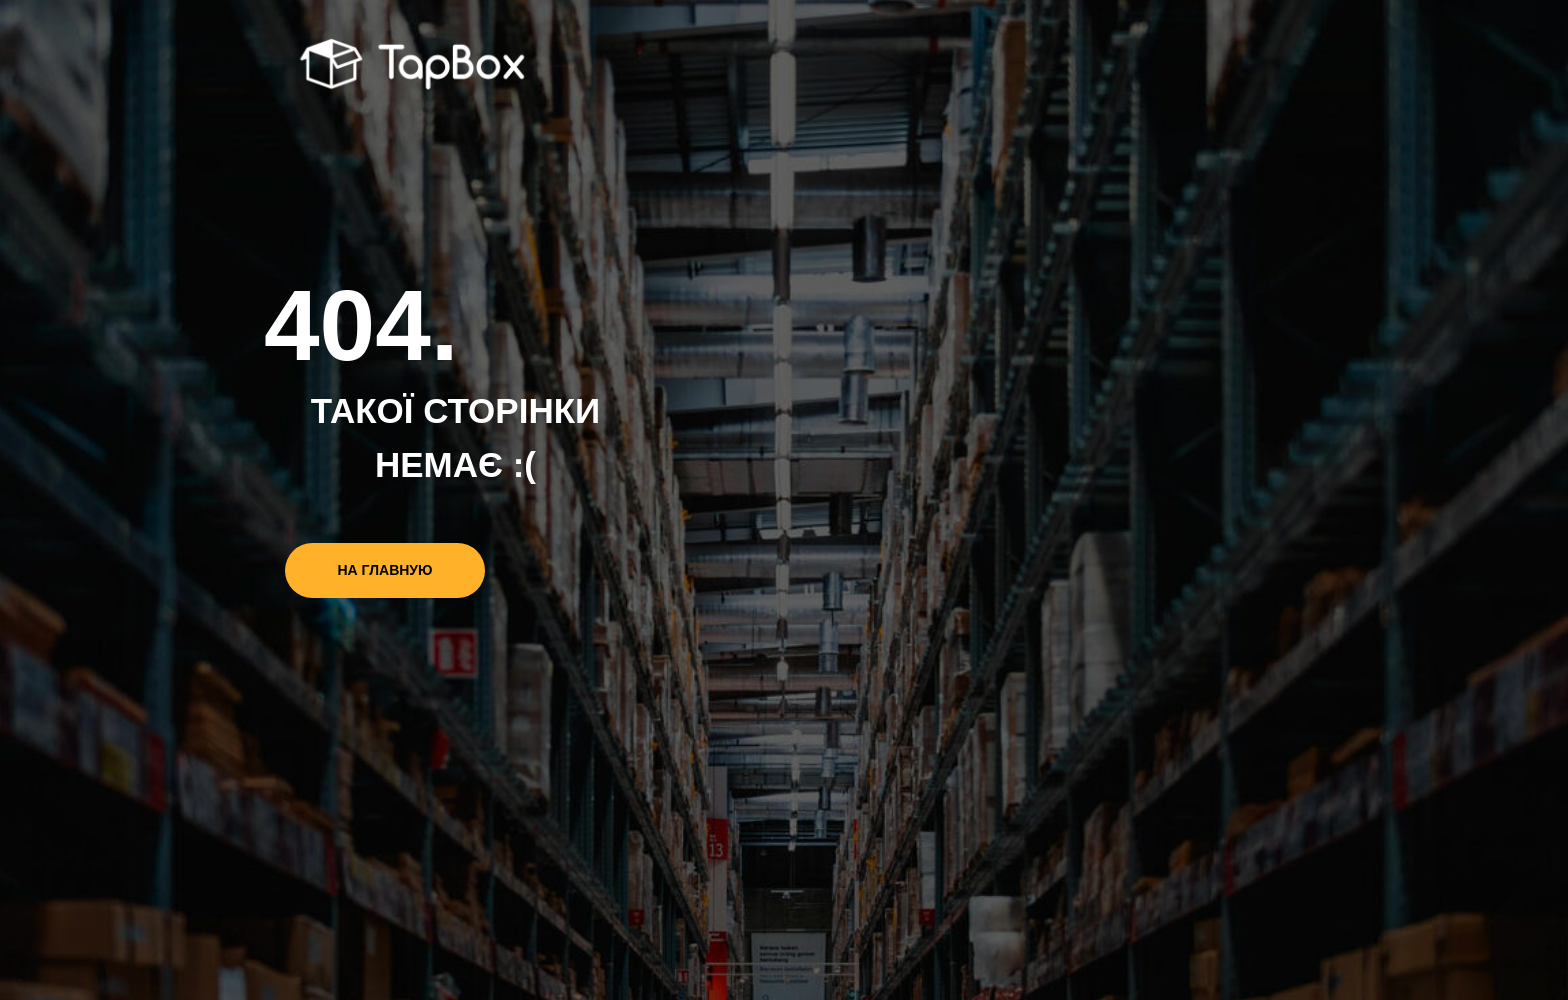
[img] (415, 66)
